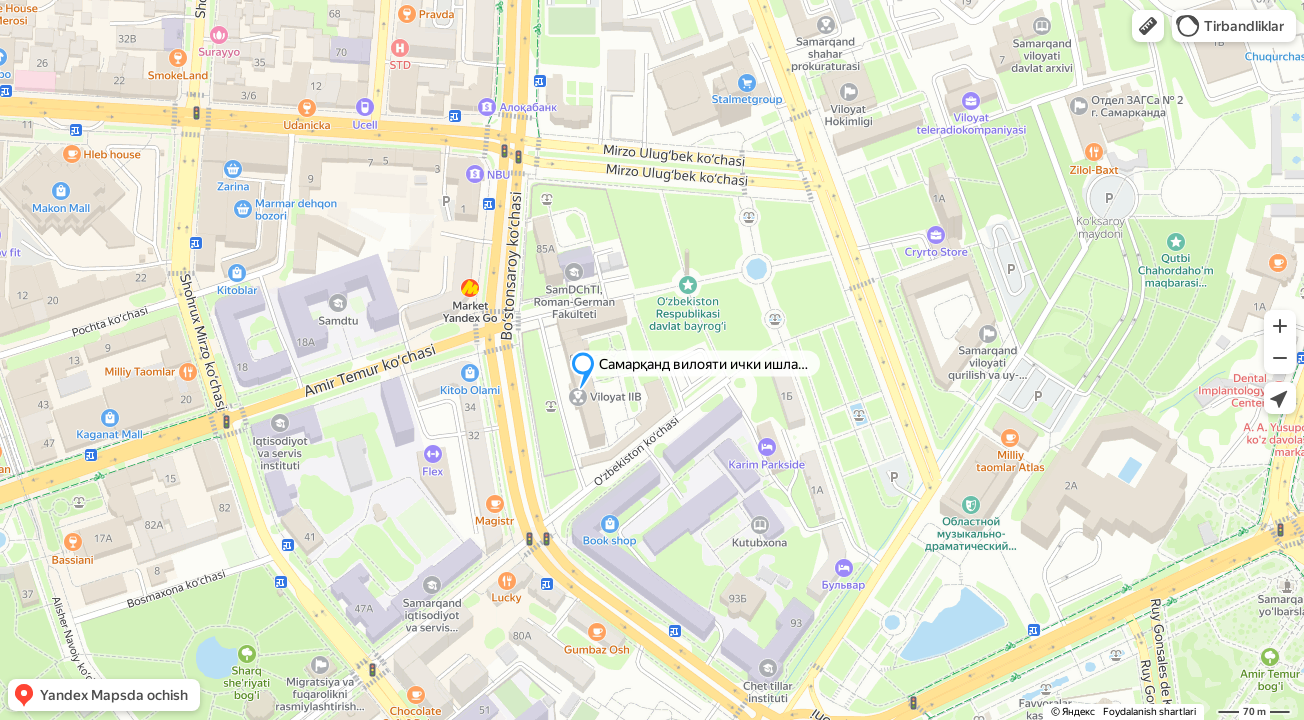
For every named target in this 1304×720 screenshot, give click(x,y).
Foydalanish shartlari (1149, 711)
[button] (1148, 26)
